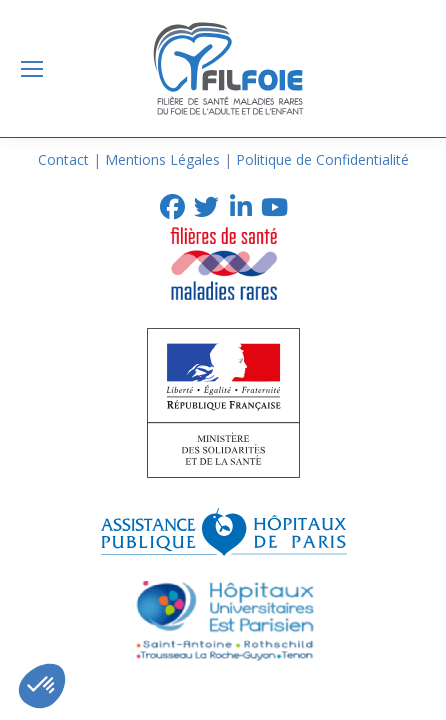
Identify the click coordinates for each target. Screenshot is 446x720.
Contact (63, 159)
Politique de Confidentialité (322, 159)
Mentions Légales (162, 159)
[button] (42, 686)
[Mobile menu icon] (32, 69)
